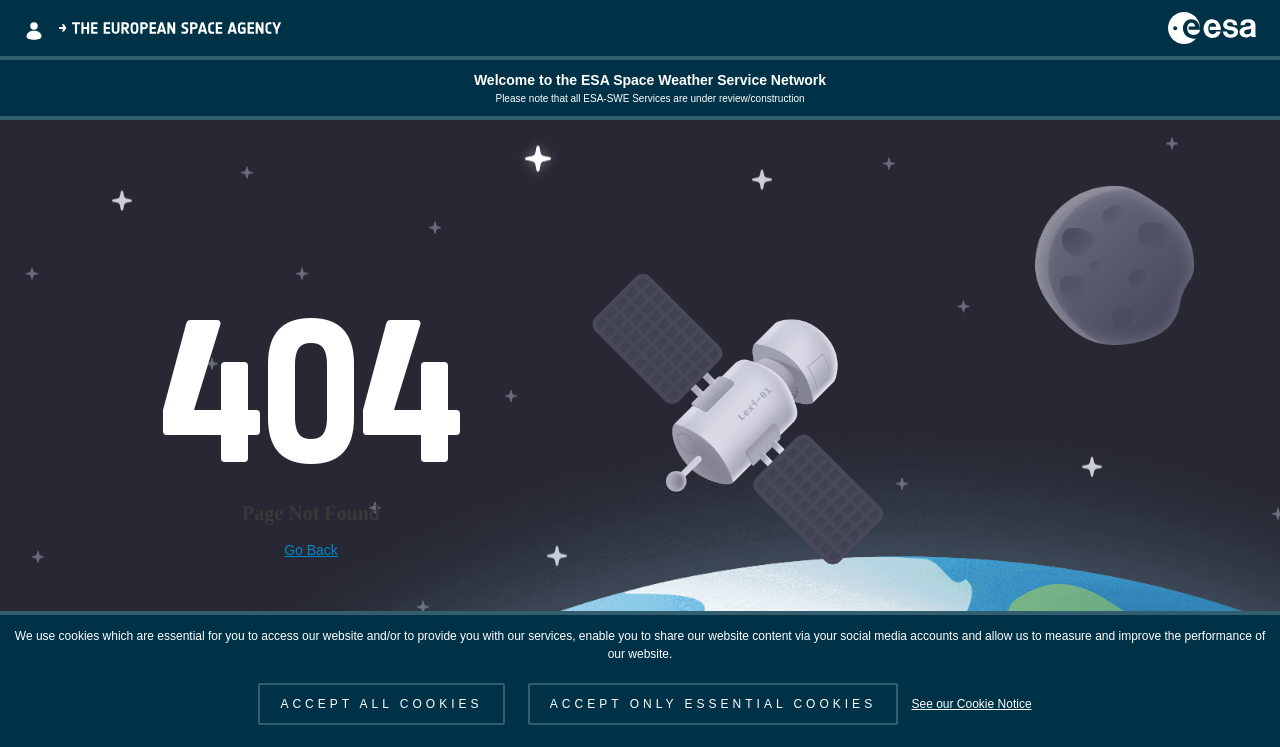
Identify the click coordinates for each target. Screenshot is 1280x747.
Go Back (311, 550)
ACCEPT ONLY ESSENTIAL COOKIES (713, 704)
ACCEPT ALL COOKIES (381, 704)
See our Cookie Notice (971, 704)
